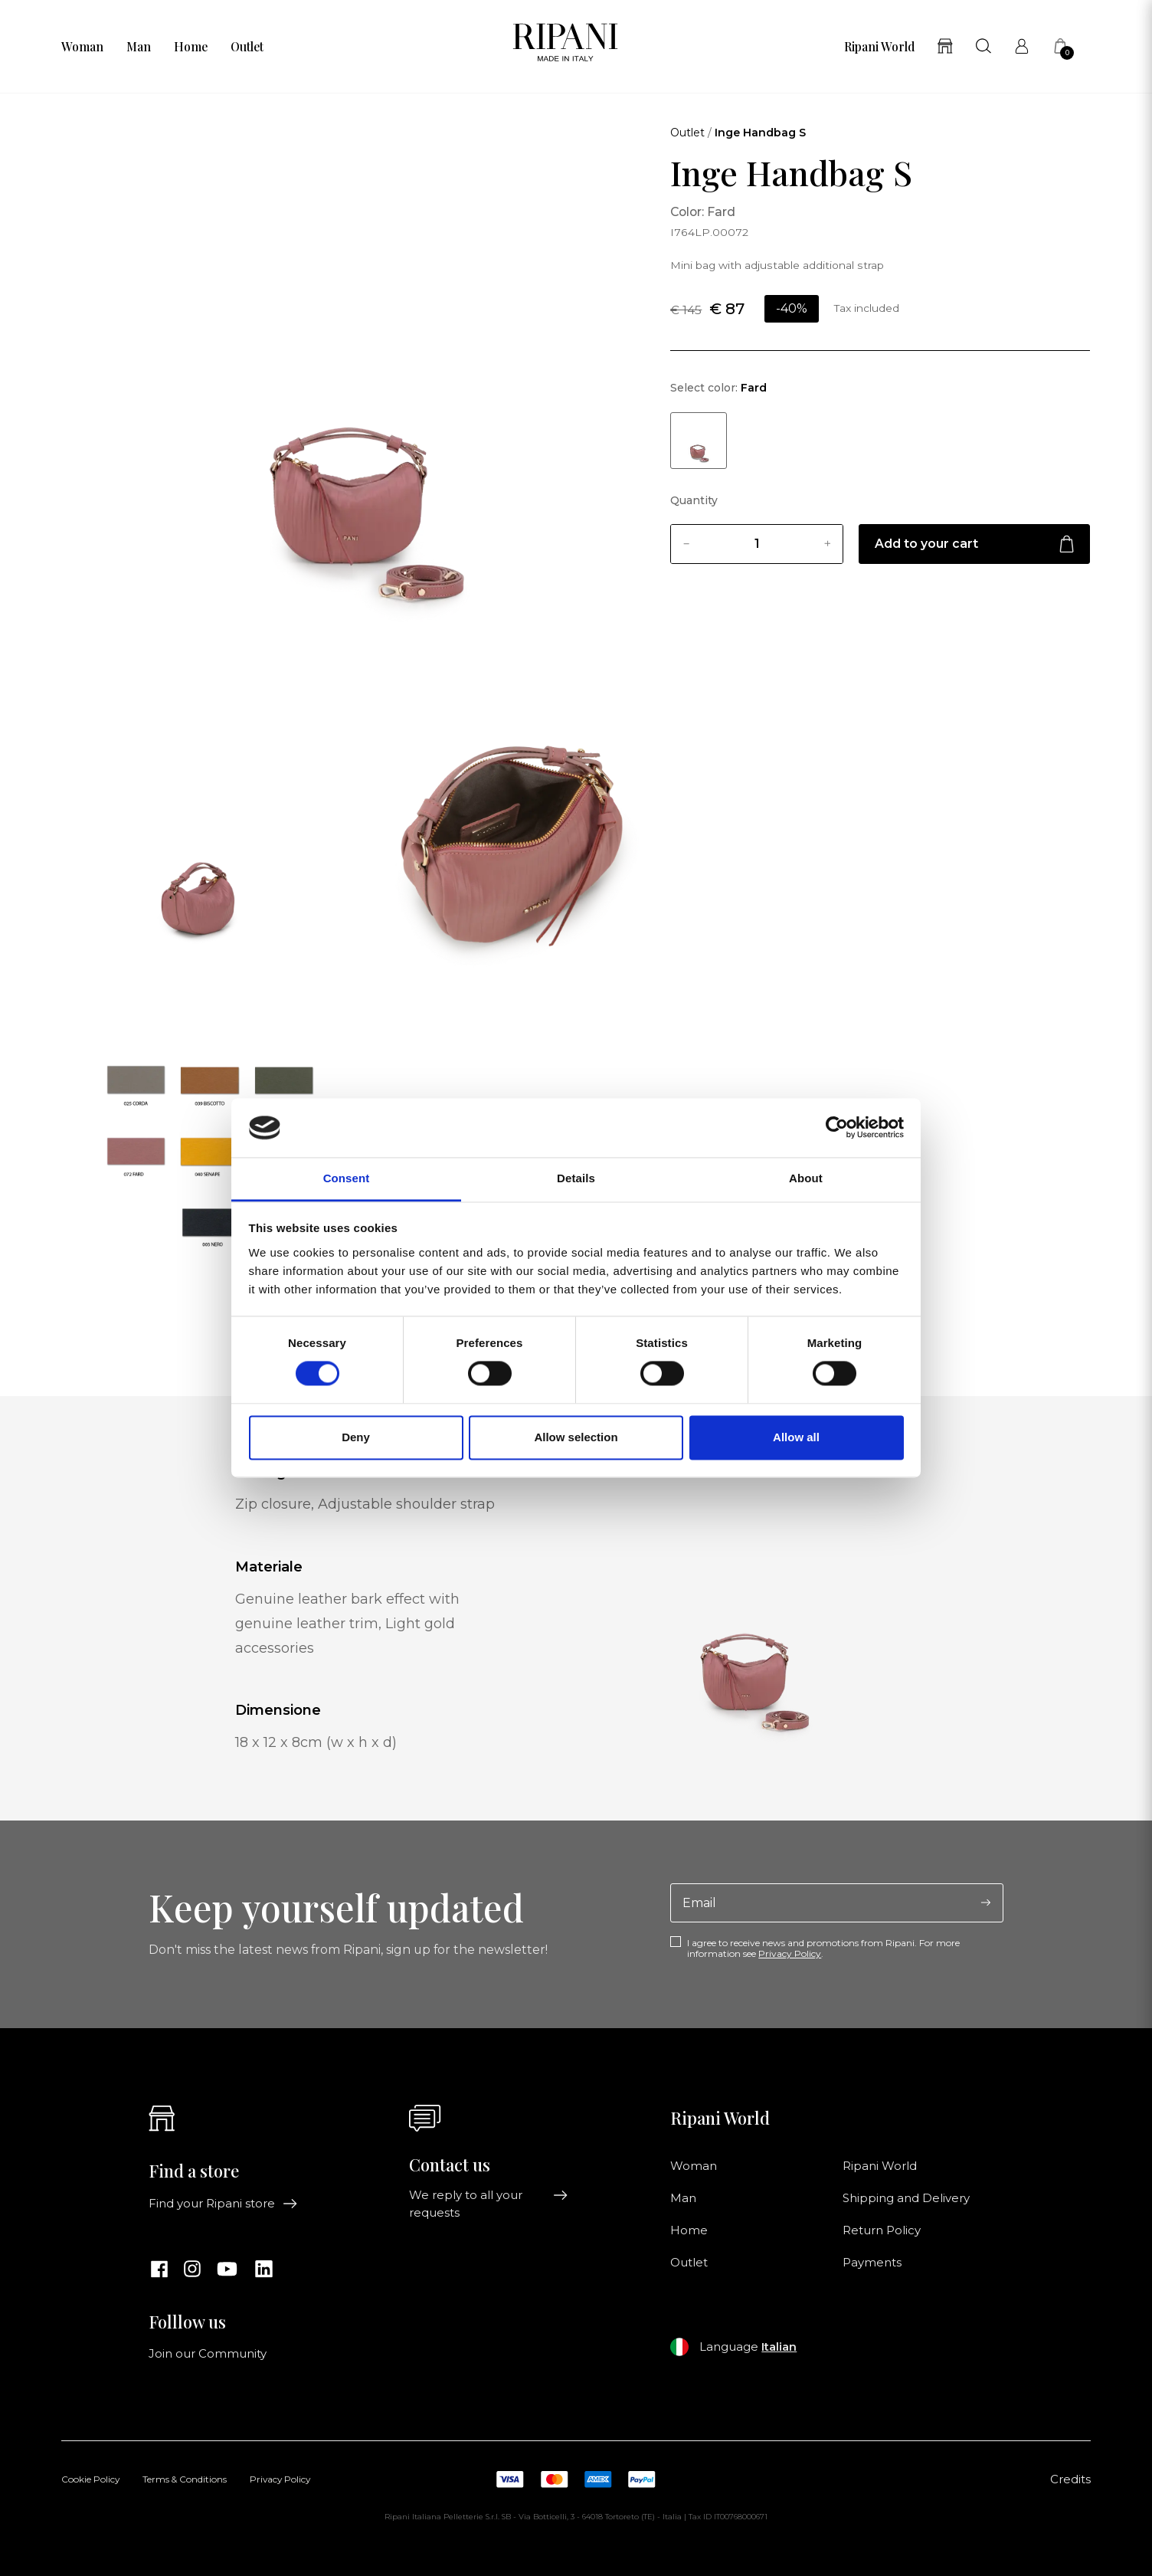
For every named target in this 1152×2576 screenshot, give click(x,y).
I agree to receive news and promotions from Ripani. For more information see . (823, 1948)
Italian (779, 2347)
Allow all (796, 1437)
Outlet (247, 47)
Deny (356, 1437)
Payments (872, 2263)
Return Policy (882, 2230)
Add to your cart (974, 543)
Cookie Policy (90, 2480)
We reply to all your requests (488, 2203)
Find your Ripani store (223, 2204)
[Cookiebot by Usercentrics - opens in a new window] (837, 1127)
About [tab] (806, 1178)
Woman (82, 47)
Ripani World (879, 47)
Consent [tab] (346, 1178)
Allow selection (575, 1437)
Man (138, 47)
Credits (1070, 2479)
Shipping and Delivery (906, 2198)
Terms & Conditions (184, 2480)
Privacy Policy (789, 1953)
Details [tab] (576, 1178)
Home (191, 47)
